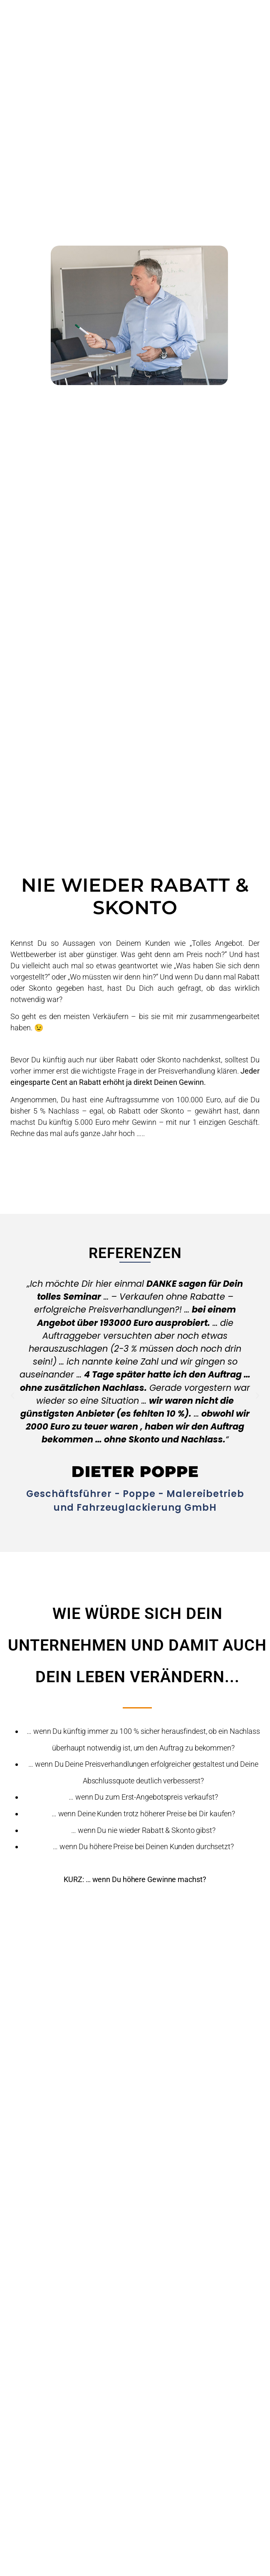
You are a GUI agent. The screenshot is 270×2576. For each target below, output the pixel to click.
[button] (12, 1396)
